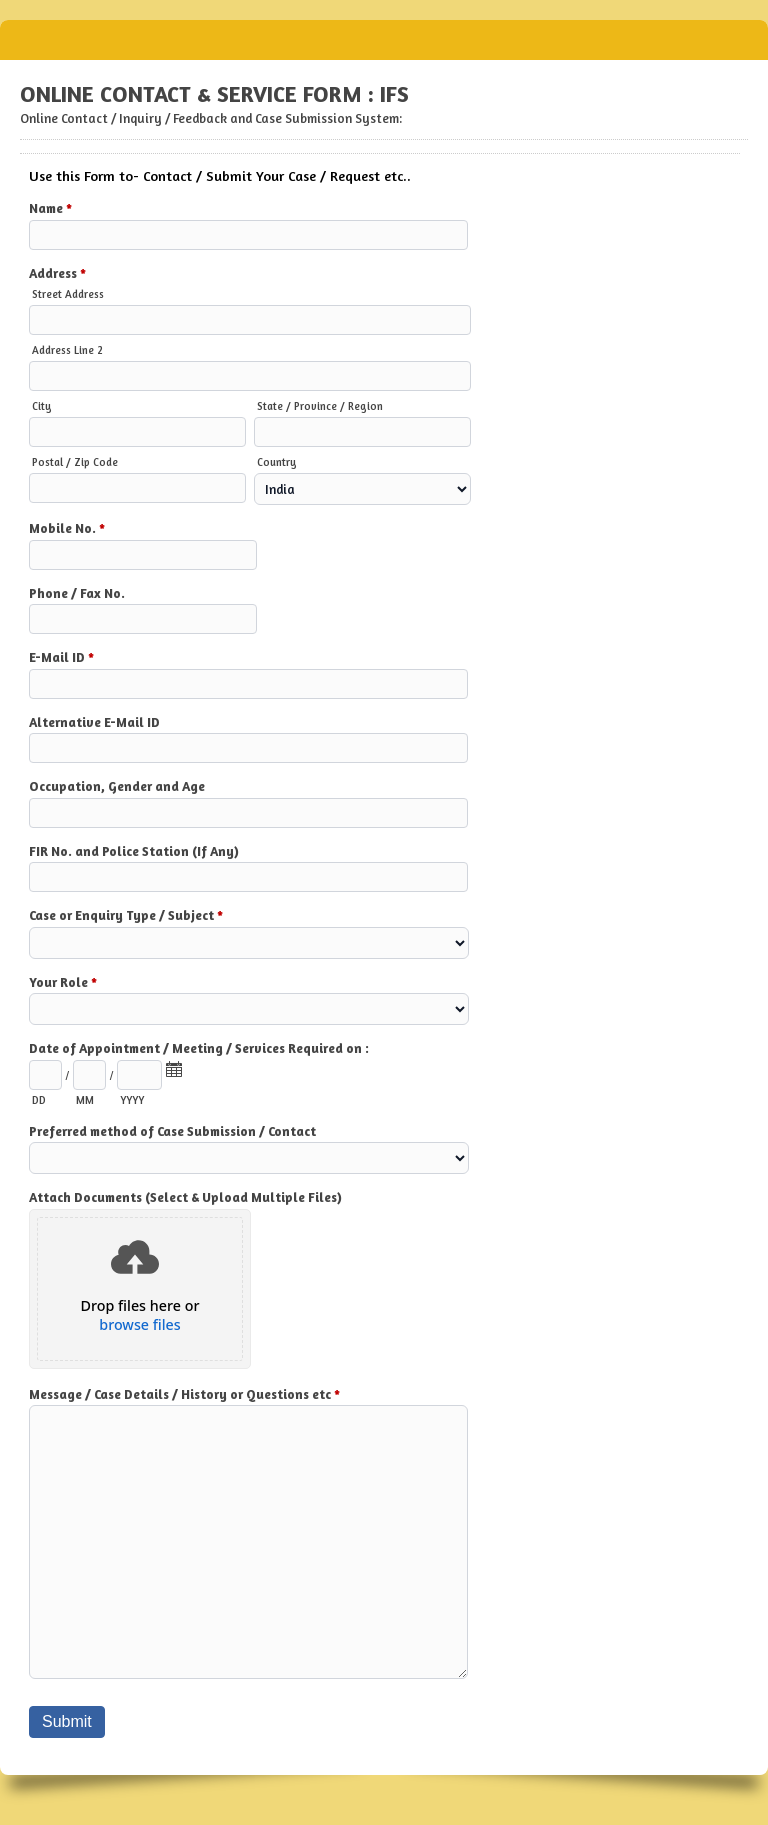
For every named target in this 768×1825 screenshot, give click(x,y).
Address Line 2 (67, 350)
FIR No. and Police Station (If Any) (134, 851)
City (42, 406)
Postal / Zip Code (75, 462)
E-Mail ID (61, 659)
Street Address (68, 294)
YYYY (132, 1100)
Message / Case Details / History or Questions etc (184, 1396)
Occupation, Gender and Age (117, 786)
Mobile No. (67, 530)
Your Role (63, 984)
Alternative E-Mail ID (94, 722)
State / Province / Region (320, 406)
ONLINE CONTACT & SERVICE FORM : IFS (384, 40)
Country (277, 462)
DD (39, 1100)
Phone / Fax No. (77, 593)
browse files (139, 1325)
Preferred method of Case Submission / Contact (172, 1131)
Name (50, 210)
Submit (67, 1721)
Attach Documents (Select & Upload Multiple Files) (185, 1197)
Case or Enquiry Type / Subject (126, 917)
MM (85, 1100)
